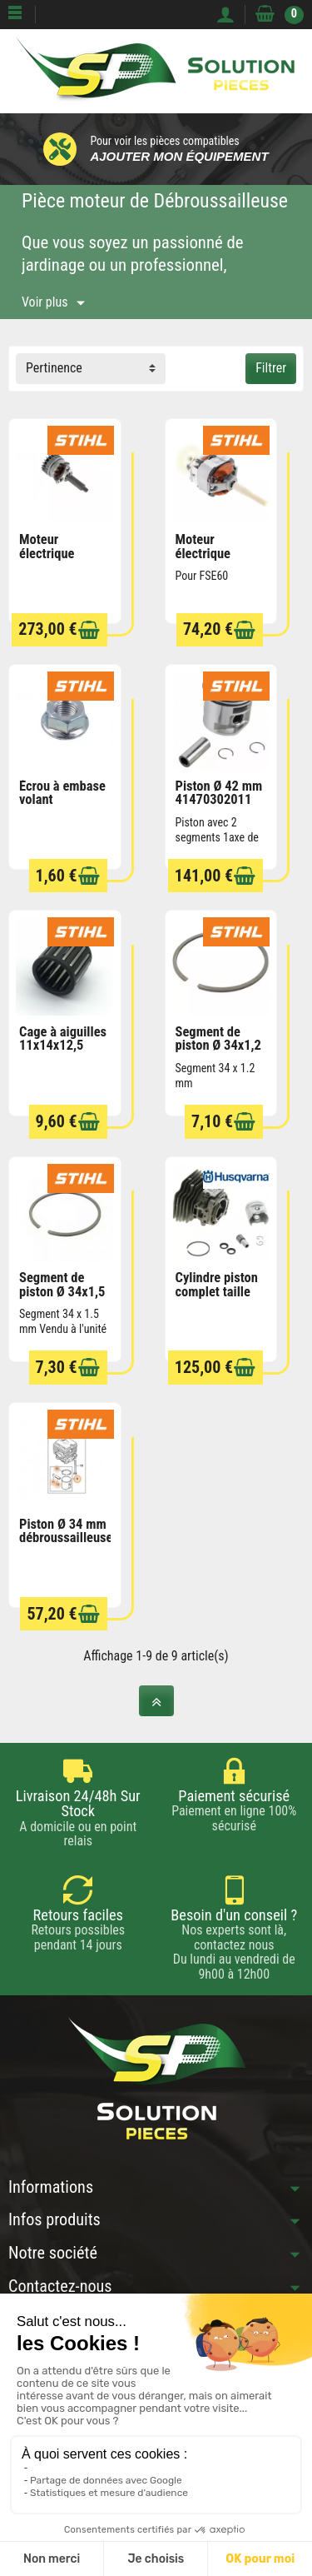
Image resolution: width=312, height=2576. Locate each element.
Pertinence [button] (54, 368)
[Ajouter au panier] (89, 630)
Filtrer (270, 368)
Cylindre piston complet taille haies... (217, 1291)
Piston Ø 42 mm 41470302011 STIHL (219, 799)
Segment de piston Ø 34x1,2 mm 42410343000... (220, 1052)
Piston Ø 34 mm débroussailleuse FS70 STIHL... (65, 1538)
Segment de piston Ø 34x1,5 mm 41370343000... (63, 1298)
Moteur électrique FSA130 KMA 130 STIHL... (55, 560)
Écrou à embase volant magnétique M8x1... (62, 807)
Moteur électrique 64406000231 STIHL (214, 560)
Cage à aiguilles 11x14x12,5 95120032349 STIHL (62, 1052)
